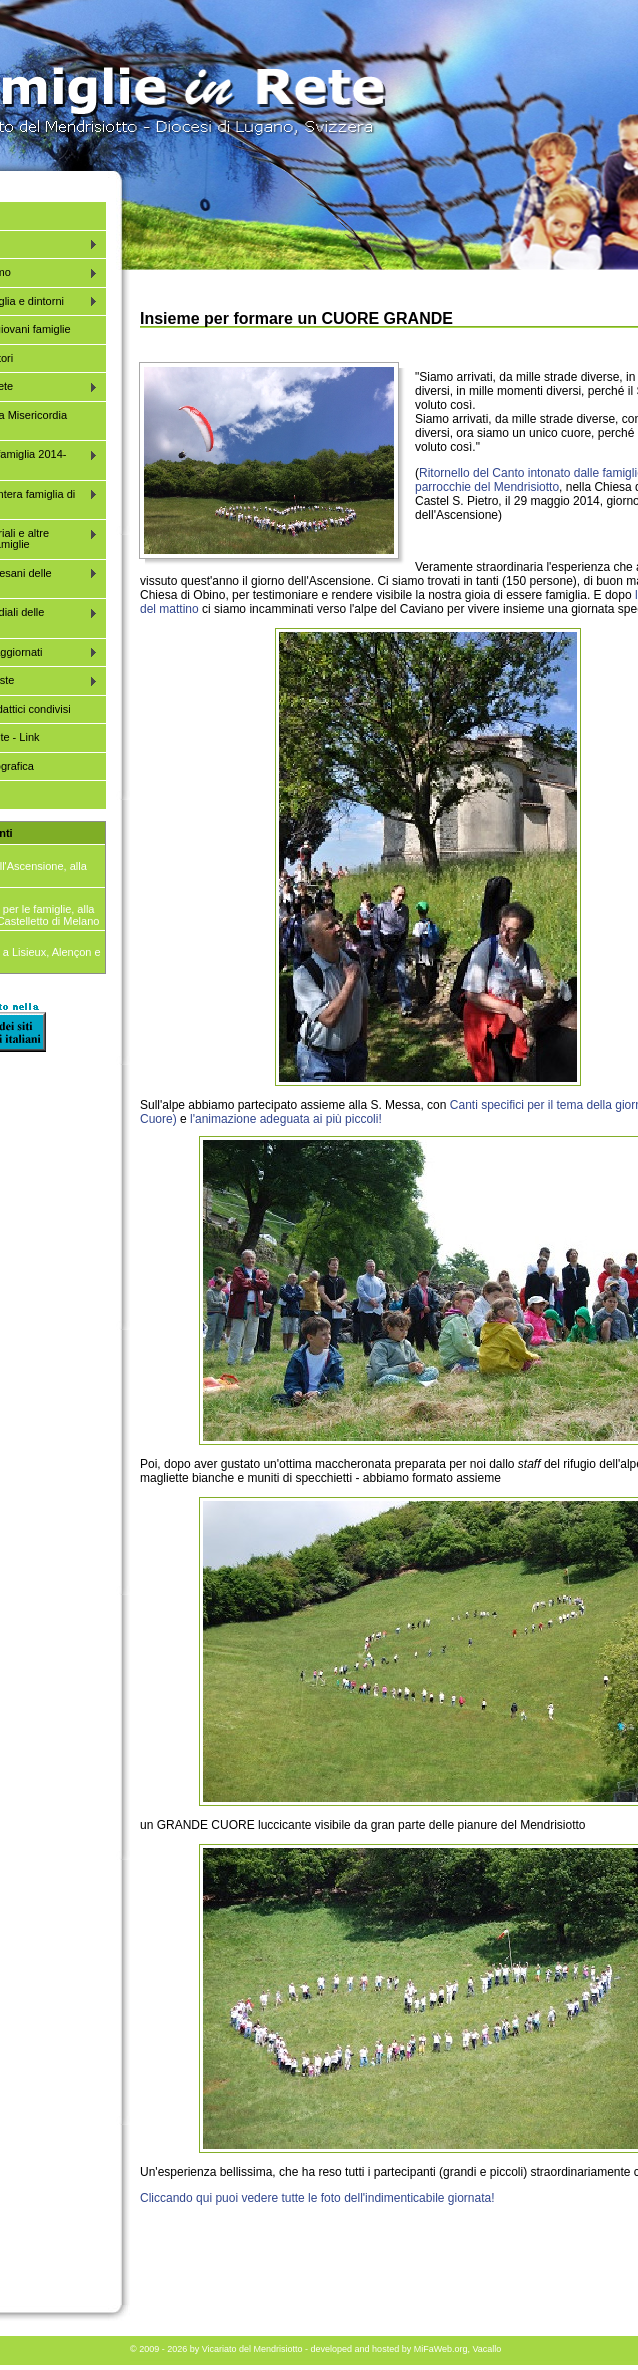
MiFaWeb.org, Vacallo (458, 2349)
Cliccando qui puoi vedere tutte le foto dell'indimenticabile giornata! (317, 2198)
